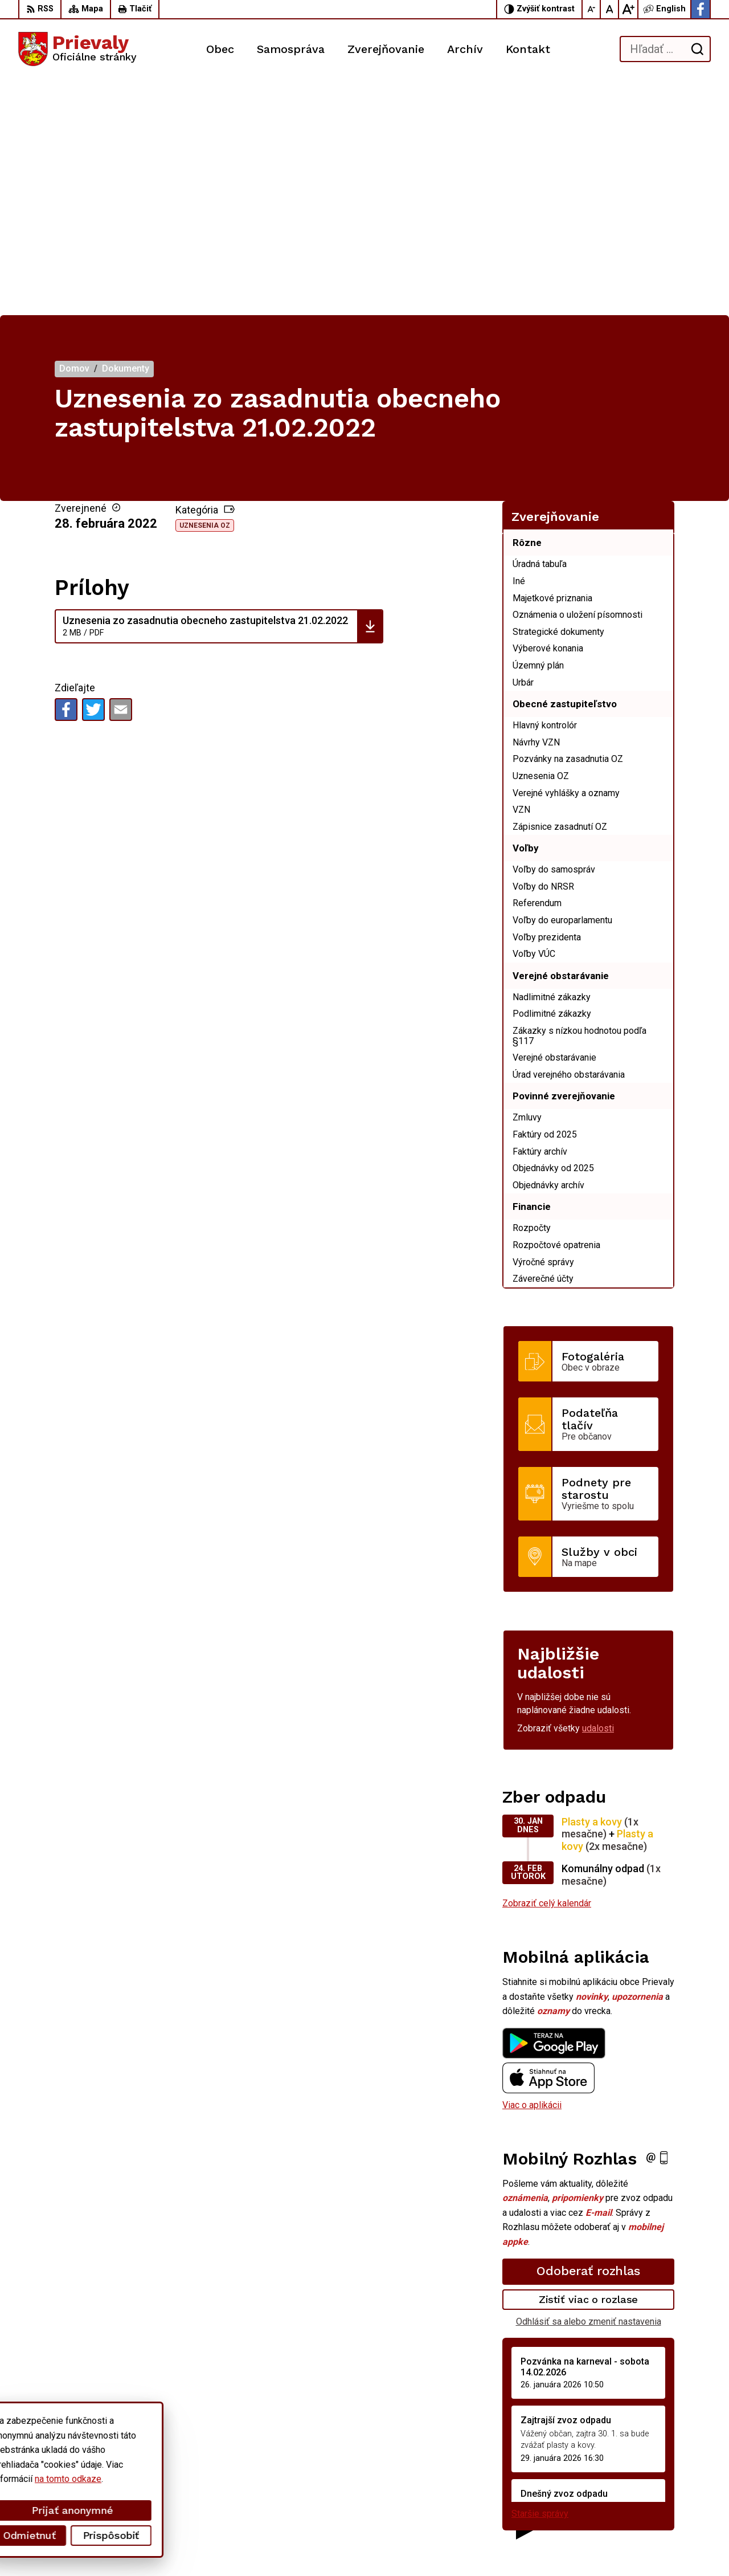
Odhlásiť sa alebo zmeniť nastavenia (588, 2085)
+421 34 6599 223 (628, 2478)
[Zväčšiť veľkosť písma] (628, 9)
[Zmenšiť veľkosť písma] (592, 9)
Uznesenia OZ (204, 290)
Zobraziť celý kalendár (546, 1667)
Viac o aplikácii (532, 1869)
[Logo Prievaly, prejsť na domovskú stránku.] (77, 49)
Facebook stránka (627, 2504)
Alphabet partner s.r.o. (168, 2546)
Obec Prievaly (315, 2546)
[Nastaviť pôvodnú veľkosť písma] (610, 9)
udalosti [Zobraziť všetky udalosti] (598, 1492)
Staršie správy (539, 2278)
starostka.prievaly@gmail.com (651, 2492)
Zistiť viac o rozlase (588, 2064)
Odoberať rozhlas (588, 2035)
